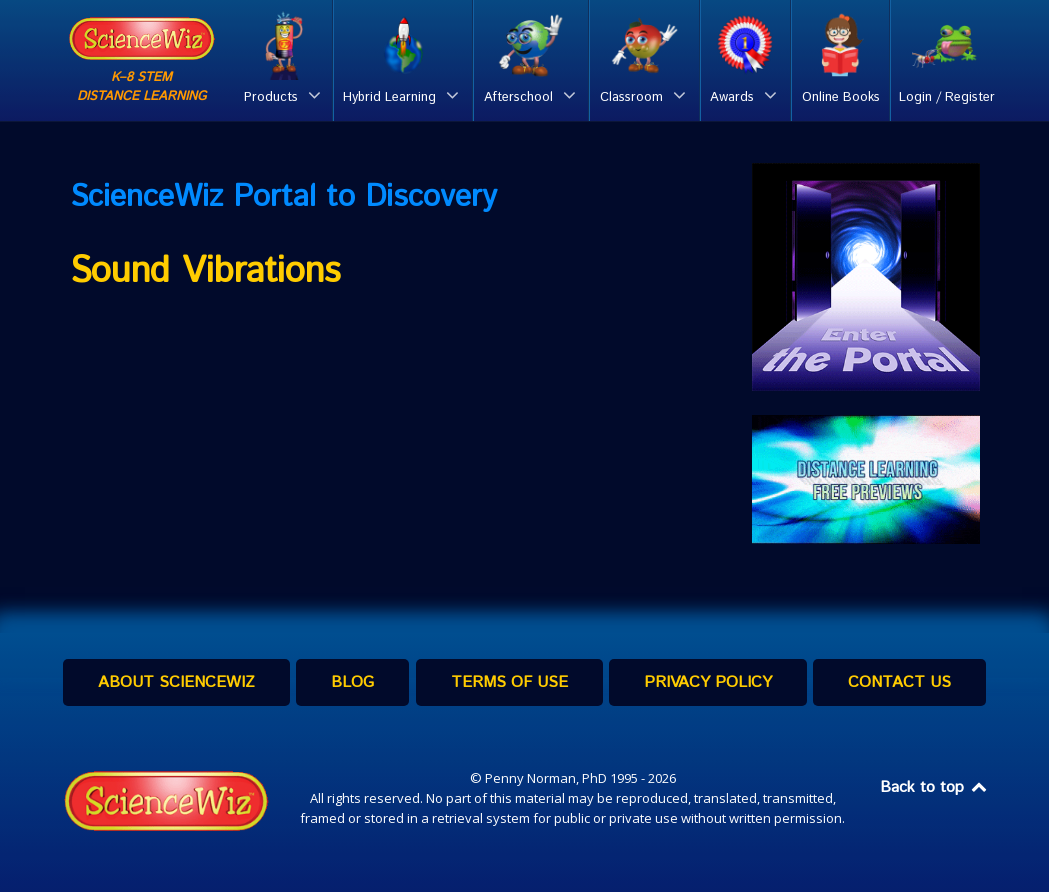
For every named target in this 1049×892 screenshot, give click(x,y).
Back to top (935, 787)
